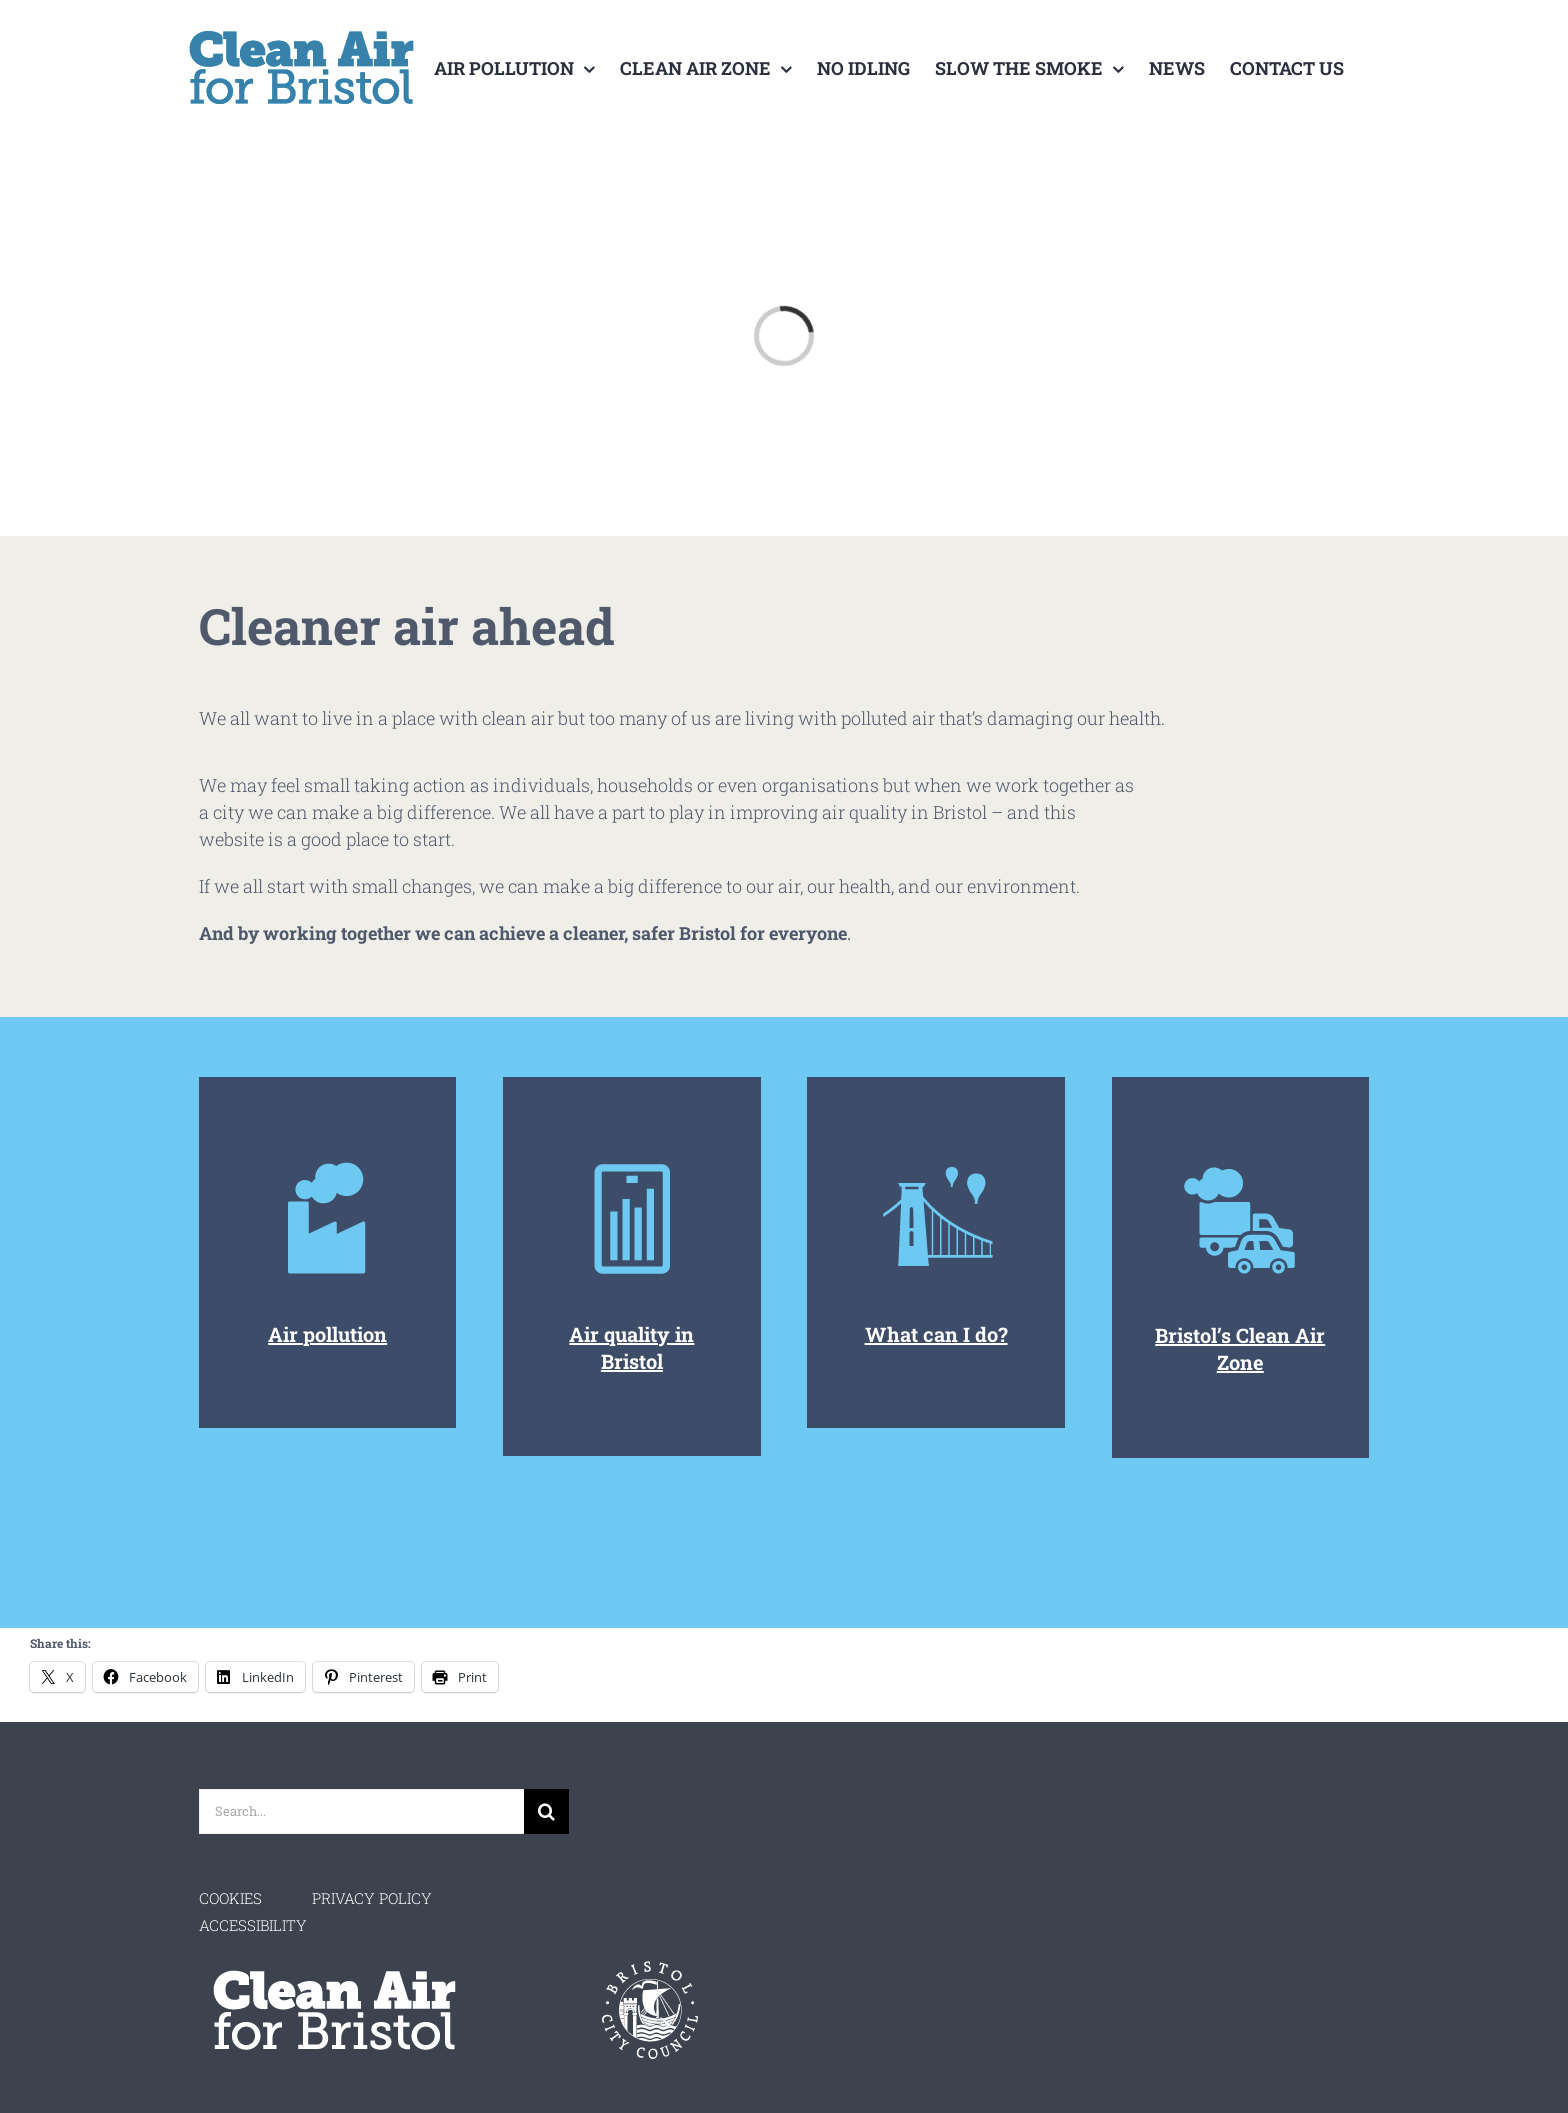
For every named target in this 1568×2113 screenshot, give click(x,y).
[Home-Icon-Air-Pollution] (327, 1167)
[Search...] (361, 1811)
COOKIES (230, 1898)
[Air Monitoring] (631, 1167)
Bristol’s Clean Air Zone (1240, 1348)
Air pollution (327, 1334)
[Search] (546, 1811)
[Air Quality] (936, 1167)
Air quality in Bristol (631, 1347)
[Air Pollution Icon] (1240, 1168)
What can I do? (936, 1334)
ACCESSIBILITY (253, 1925)
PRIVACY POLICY (372, 1898)
